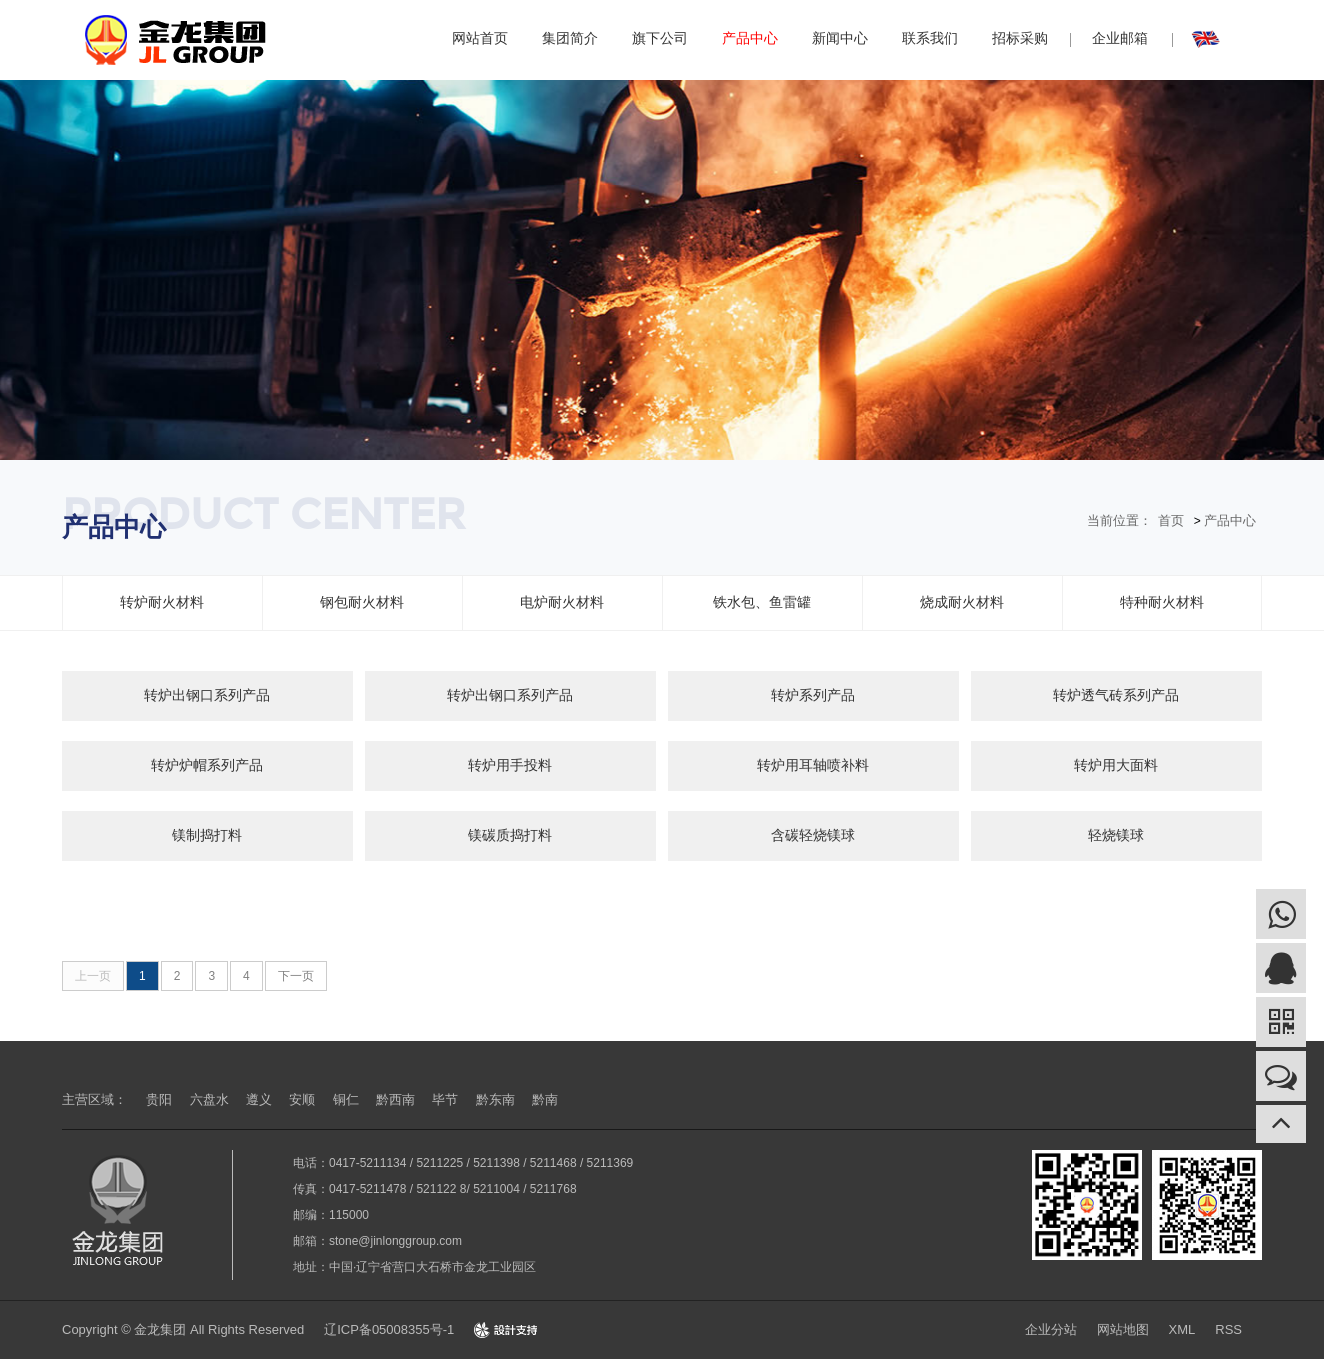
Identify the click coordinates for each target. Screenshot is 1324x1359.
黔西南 (395, 1099)
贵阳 (159, 1099)
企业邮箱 (1120, 38)
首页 (1171, 520)
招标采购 (1020, 38)
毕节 (445, 1099)
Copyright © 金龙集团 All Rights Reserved (183, 1329)
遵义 (259, 1099)
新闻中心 (840, 38)
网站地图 (1123, 1329)
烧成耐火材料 (962, 602)
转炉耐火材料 (162, 602)
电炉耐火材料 (562, 602)
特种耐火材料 (1162, 602)
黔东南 (495, 1099)
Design (506, 1329)
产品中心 (750, 38)
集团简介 (570, 38)
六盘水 (209, 1099)
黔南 (545, 1099)
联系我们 (930, 38)
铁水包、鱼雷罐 (762, 602)
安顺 (302, 1099)
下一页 (296, 976)
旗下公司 (660, 38)
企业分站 (1051, 1329)
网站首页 (480, 38)
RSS (1228, 1329)
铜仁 (346, 1099)
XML (1182, 1329)
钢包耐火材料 (362, 602)
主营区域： (94, 1099)
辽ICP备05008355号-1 (389, 1329)
